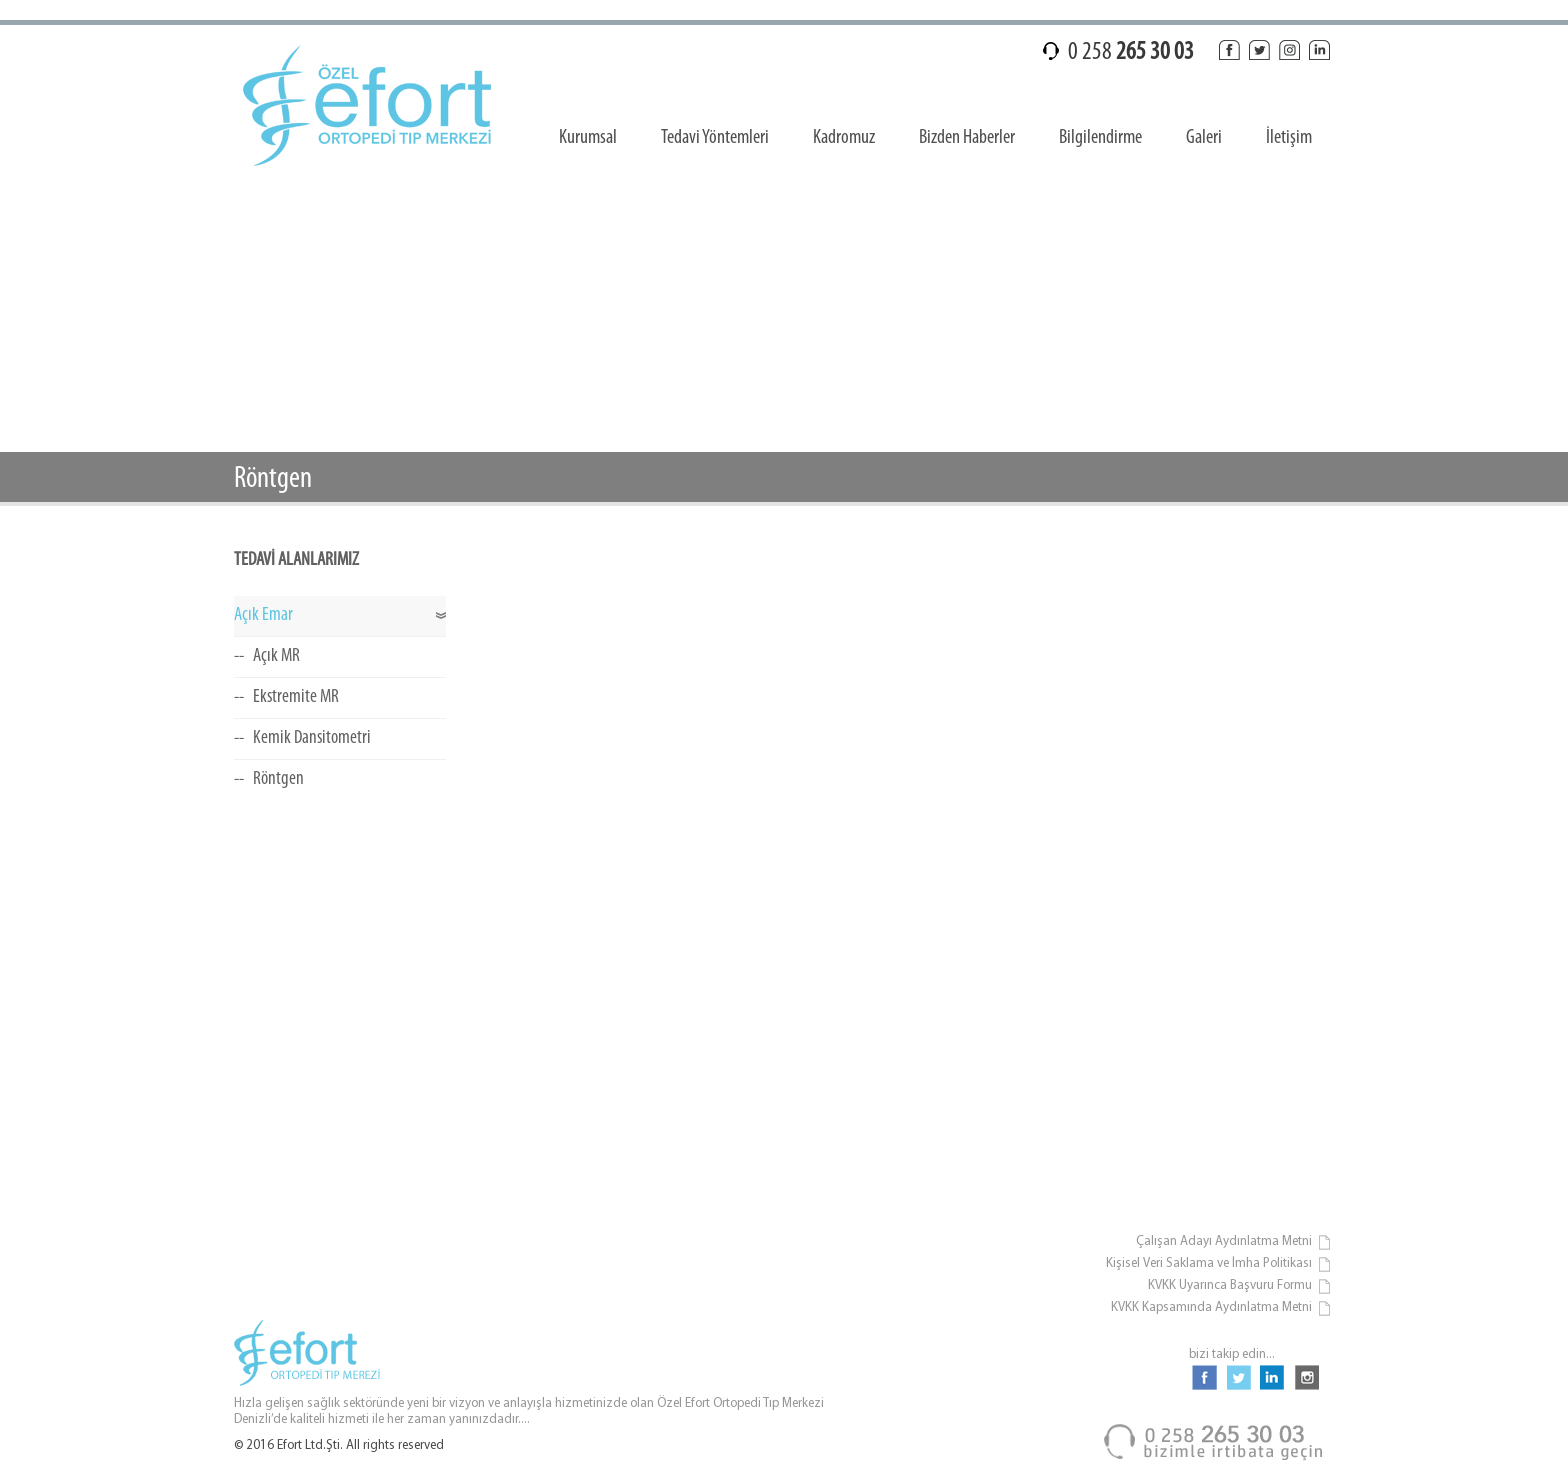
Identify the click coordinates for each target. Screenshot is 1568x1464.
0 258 (1131, 52)
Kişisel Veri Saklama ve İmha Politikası (1219, 1264)
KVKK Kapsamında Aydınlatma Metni (1221, 1308)
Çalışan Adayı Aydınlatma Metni (1234, 1242)
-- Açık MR (267, 656)
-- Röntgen (269, 779)
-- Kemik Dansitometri (302, 738)
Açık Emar (263, 615)
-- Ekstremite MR (286, 697)
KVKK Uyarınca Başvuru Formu (1240, 1286)
